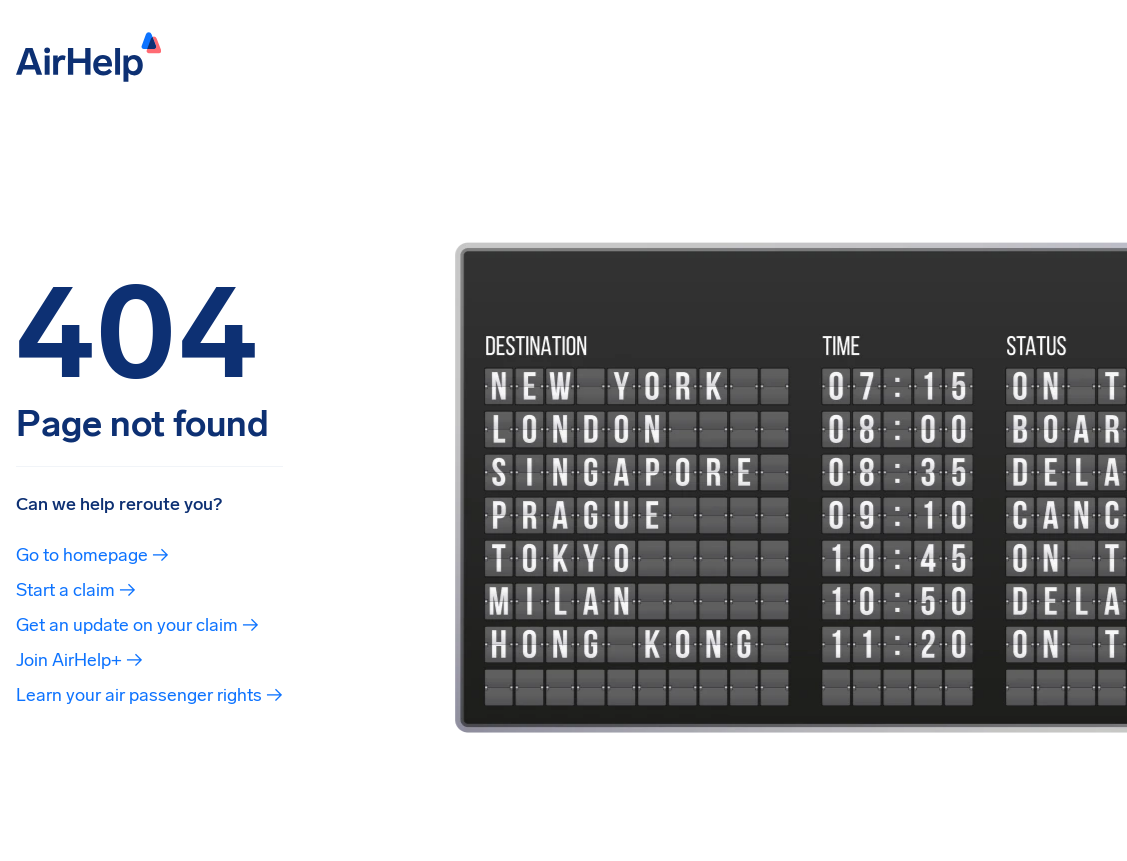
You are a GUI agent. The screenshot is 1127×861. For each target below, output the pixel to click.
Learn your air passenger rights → (149, 695)
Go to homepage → (92, 555)
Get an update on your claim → (137, 625)
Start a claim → (76, 590)
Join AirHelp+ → (79, 660)
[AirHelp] (88, 55)
